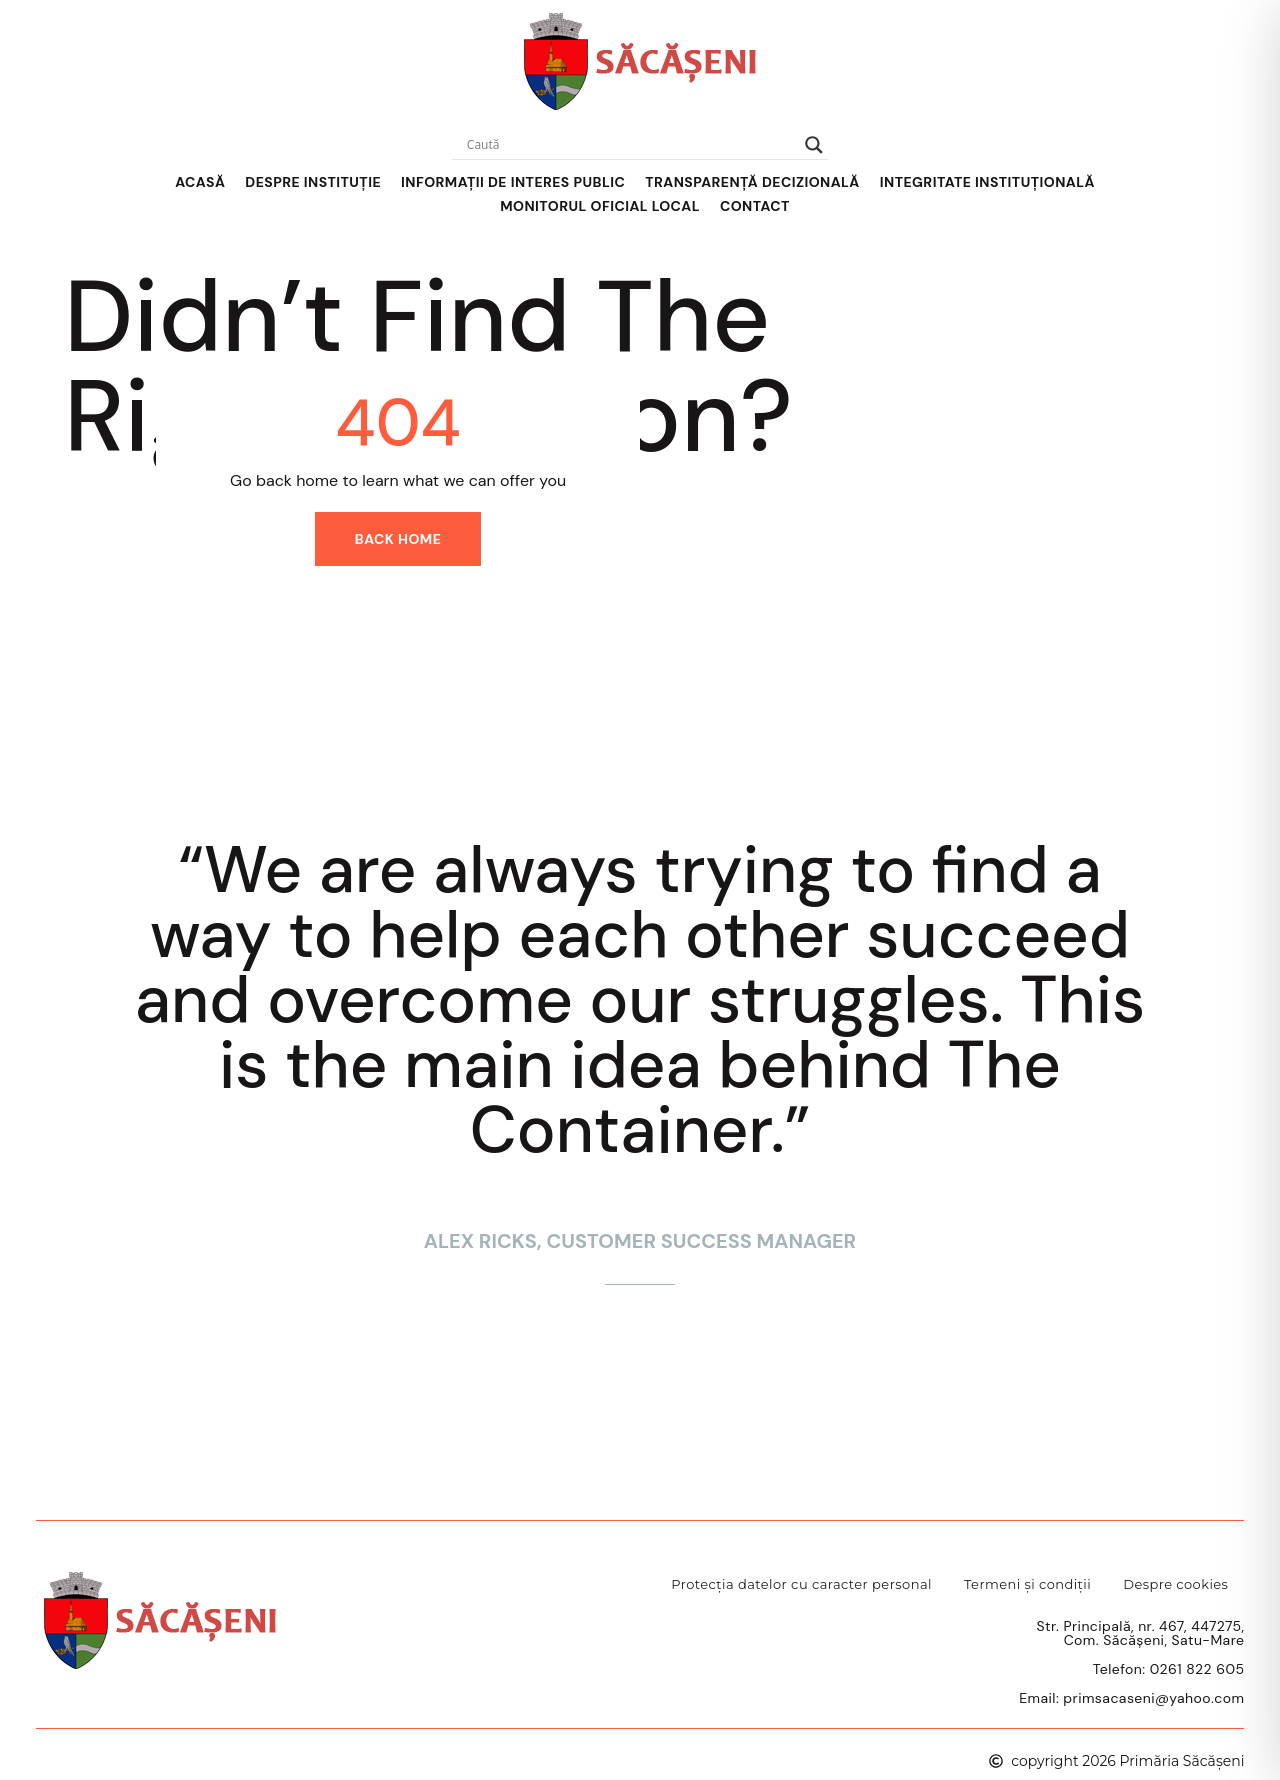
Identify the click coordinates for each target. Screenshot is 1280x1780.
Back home (398, 539)
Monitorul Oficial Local (600, 206)
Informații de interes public (513, 182)
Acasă (200, 182)
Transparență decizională (752, 182)
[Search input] (631, 145)
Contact (755, 206)
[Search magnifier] (814, 145)
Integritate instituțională (987, 182)
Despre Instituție (313, 182)
